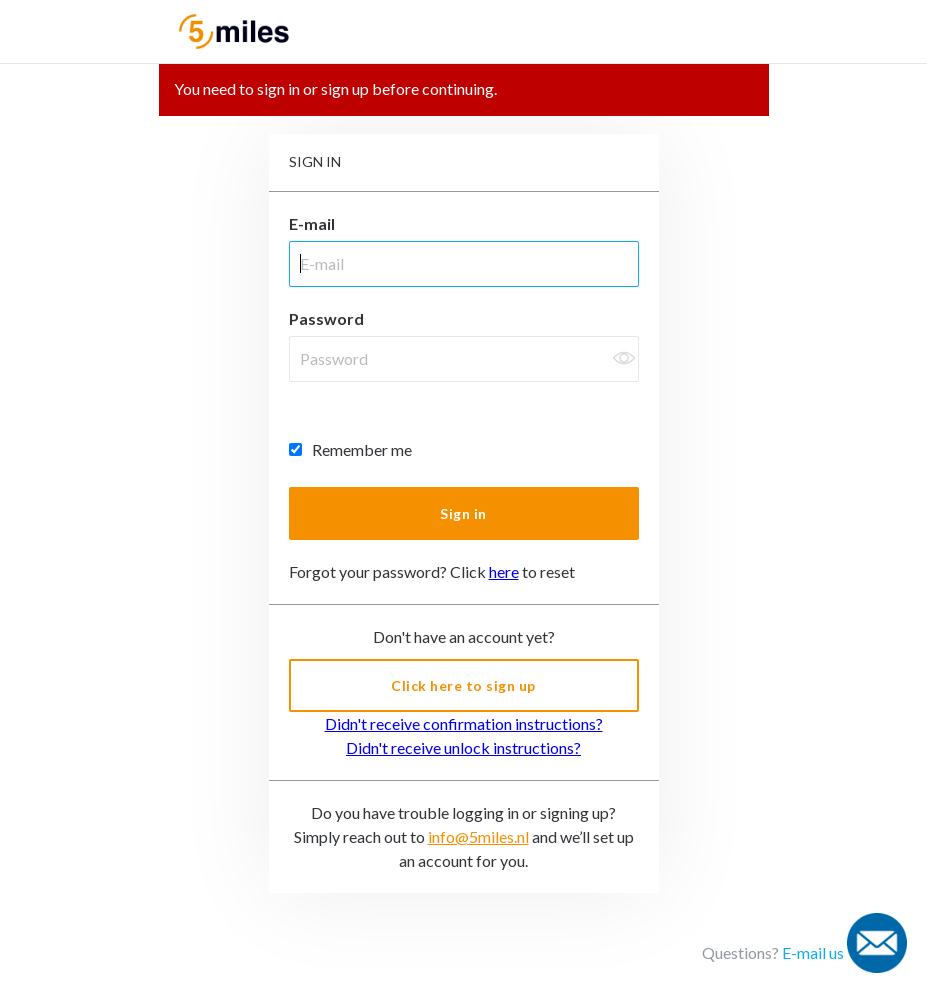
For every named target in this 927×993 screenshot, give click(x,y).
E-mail (312, 223)
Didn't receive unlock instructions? (463, 747)
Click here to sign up (463, 685)
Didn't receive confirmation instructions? (464, 723)
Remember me (350, 449)
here (504, 571)
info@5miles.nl (478, 836)
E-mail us (813, 952)
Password (326, 318)
